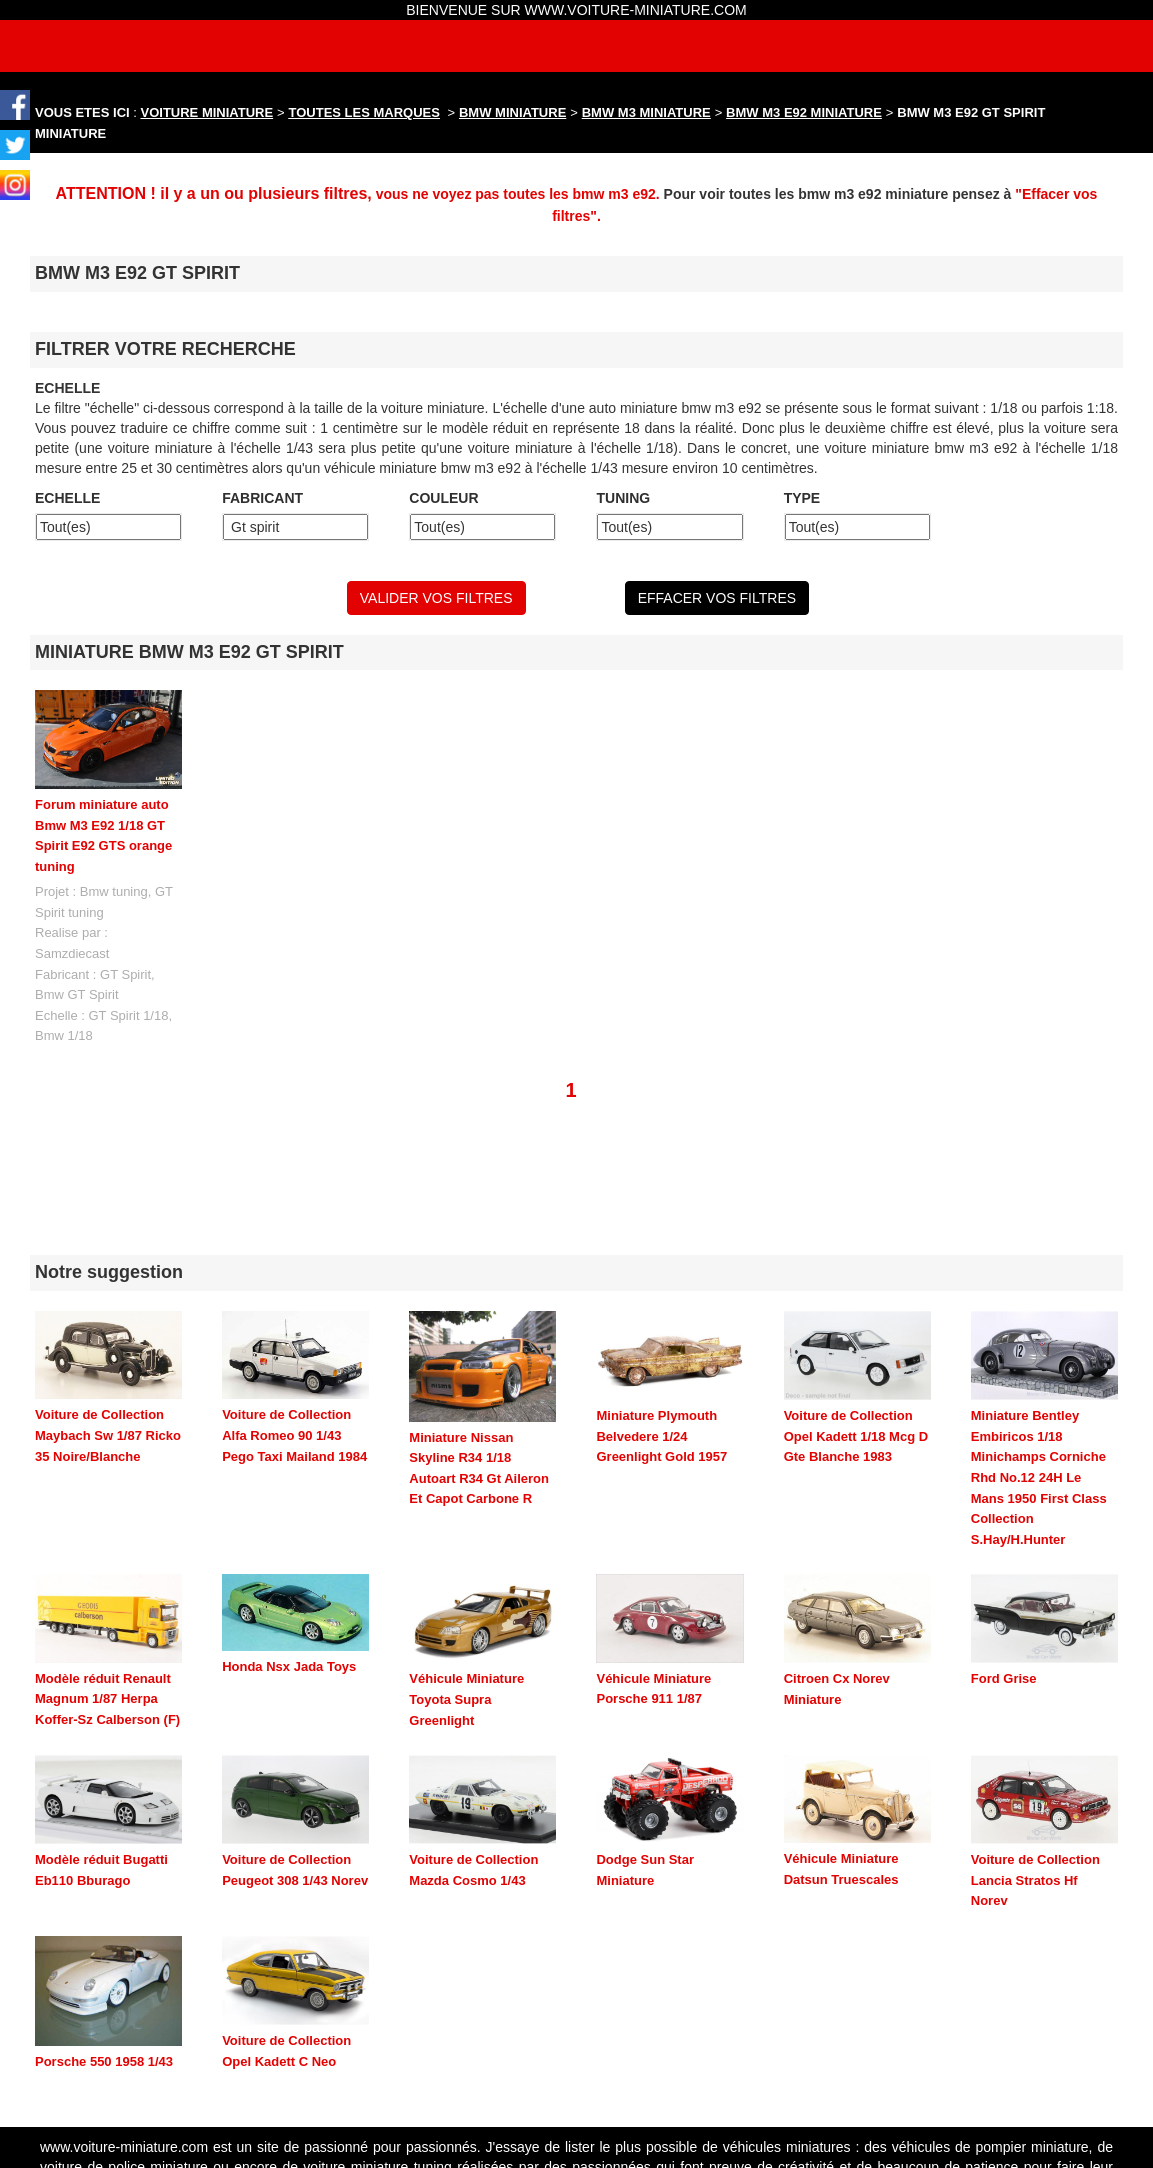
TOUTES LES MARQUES (364, 112)
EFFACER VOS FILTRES (717, 598)
